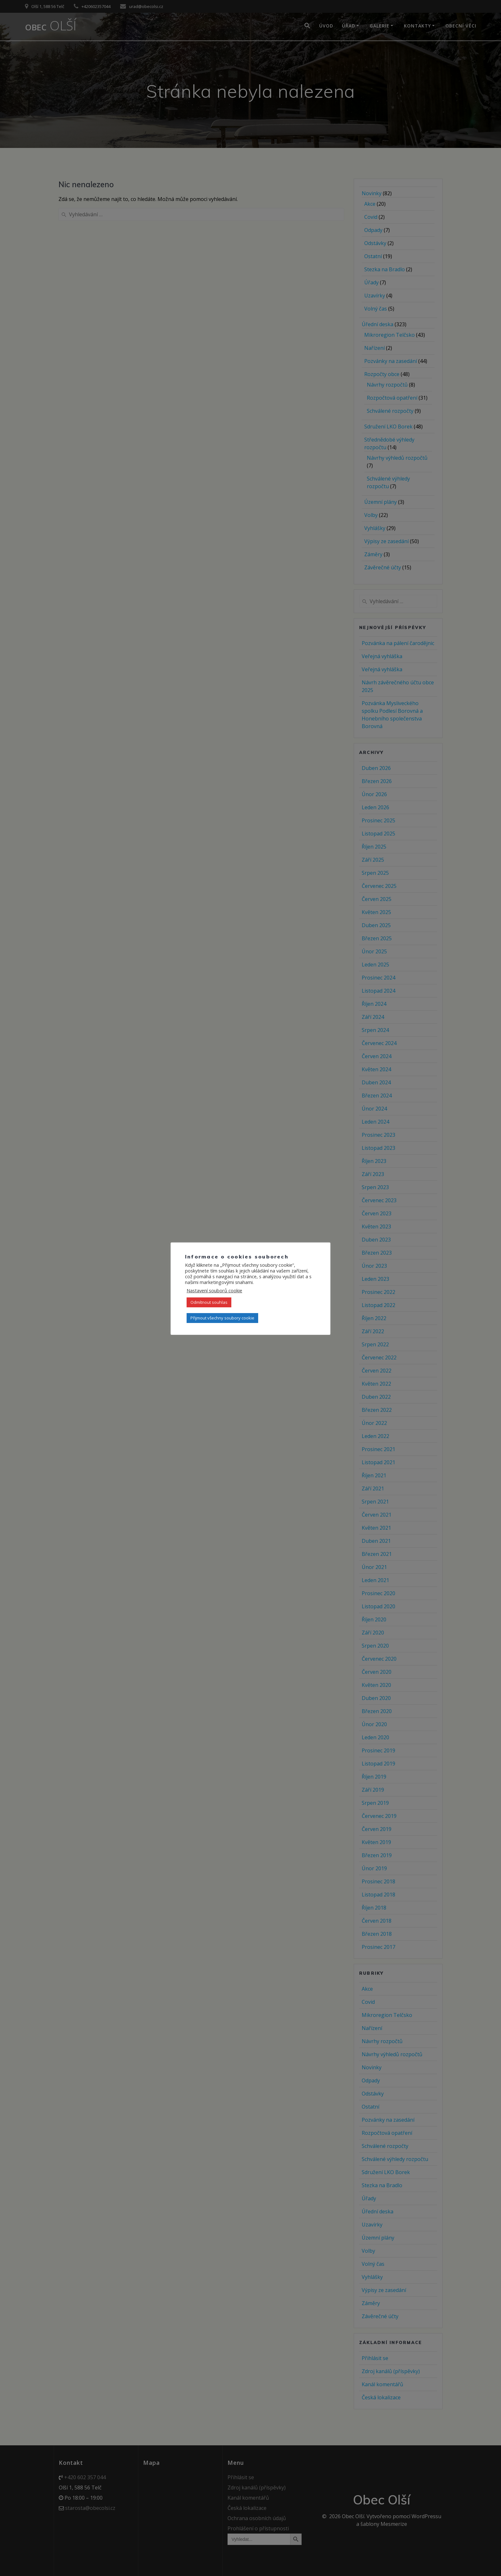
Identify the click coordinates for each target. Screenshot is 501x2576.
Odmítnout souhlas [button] (208, 1302)
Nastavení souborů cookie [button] (214, 1290)
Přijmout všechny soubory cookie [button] (222, 1318)
